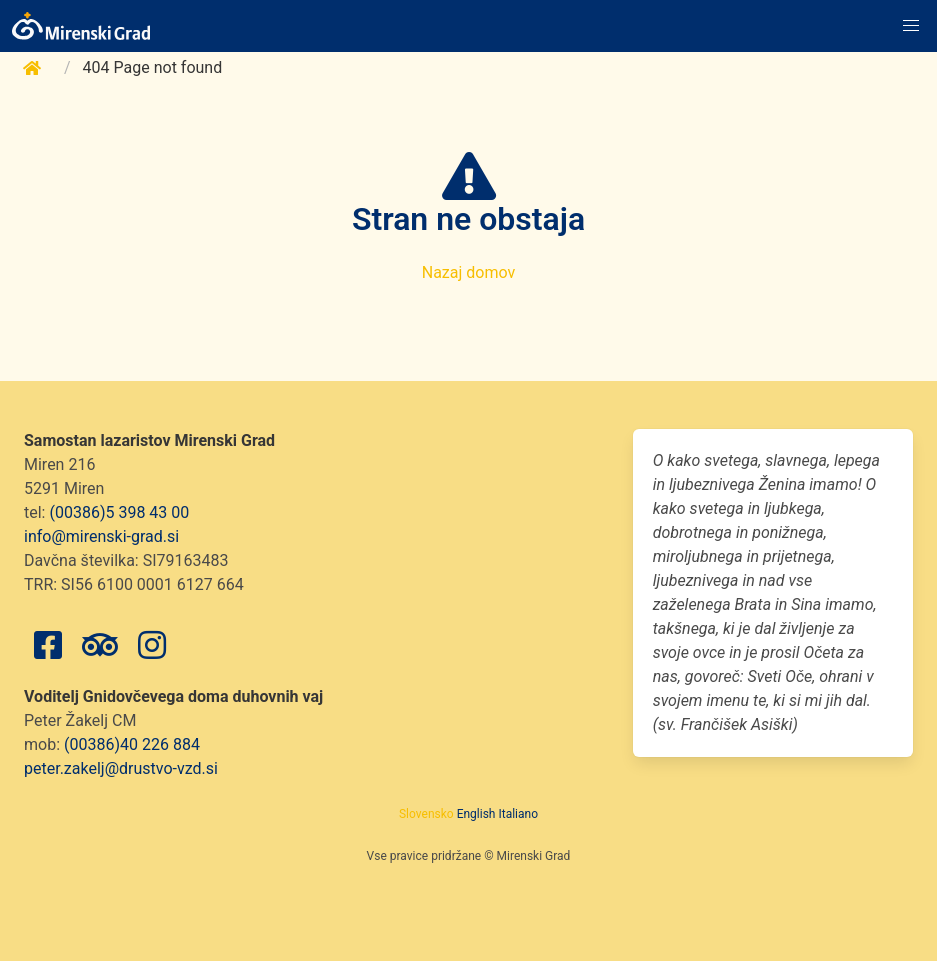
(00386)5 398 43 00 (119, 512)
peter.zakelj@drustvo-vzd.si (121, 768)
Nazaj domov (469, 272)
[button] (911, 26)
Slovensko (426, 814)
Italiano (518, 814)
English (476, 814)
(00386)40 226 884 (132, 744)
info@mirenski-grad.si (101, 536)
